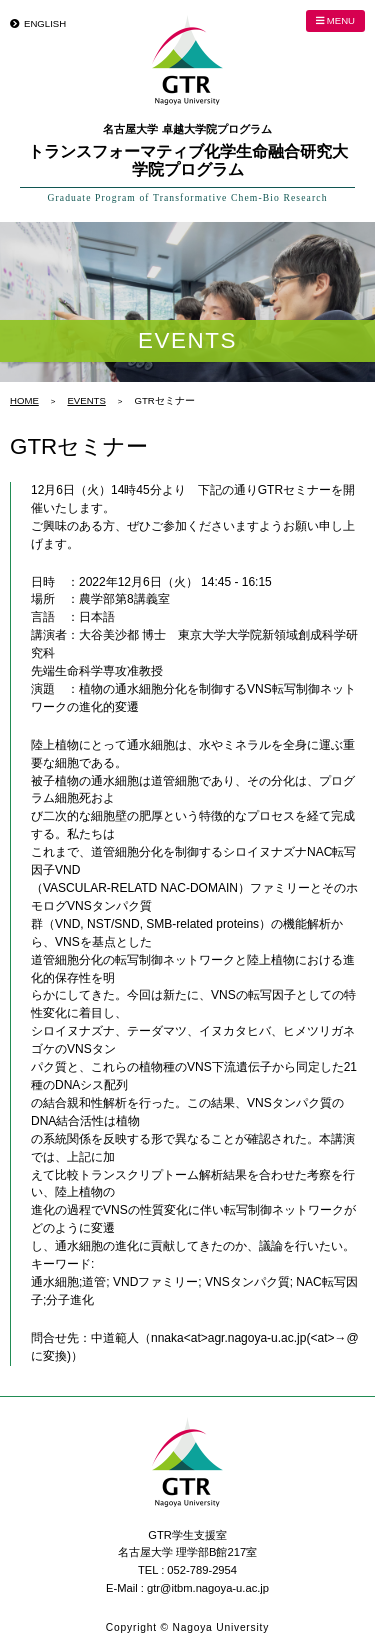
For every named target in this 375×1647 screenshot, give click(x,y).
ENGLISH (45, 23)
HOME (24, 400)
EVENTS (86, 400)
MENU (335, 20)
